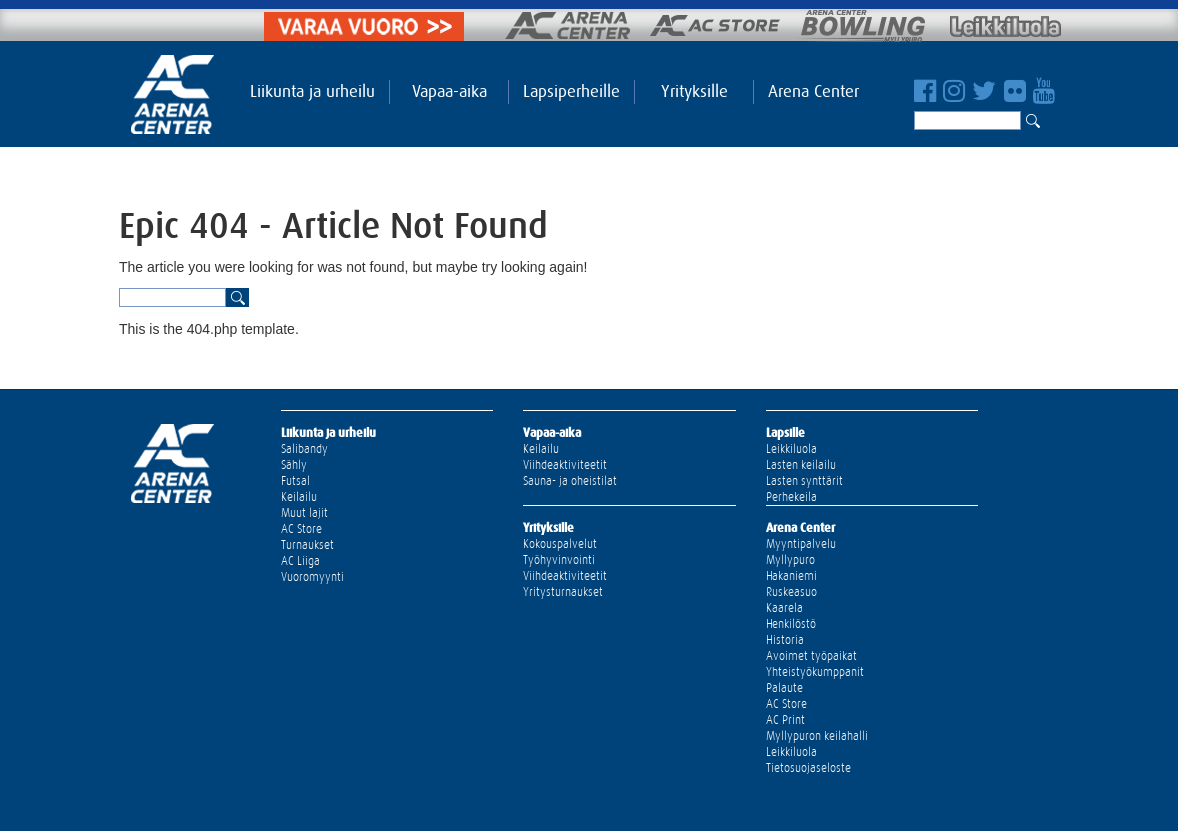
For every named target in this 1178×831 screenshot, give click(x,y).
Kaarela (784, 608)
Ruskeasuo (791, 592)
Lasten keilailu (801, 465)
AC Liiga (300, 561)
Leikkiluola (791, 449)
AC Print (785, 720)
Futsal (295, 481)
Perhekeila (791, 497)
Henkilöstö (791, 624)
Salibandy (304, 449)
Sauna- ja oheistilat (570, 481)
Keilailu (299, 497)
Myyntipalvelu (801, 544)
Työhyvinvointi (559, 560)
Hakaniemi (791, 576)
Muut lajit (304, 513)
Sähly (294, 465)
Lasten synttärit (804, 481)
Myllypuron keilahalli (817, 736)
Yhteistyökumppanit (815, 672)
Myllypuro (790, 560)
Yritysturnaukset (563, 592)
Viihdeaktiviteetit (565, 465)
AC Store (301, 529)
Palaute (784, 688)
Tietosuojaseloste (808, 768)
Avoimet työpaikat (811, 656)
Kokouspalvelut (560, 544)
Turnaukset (307, 545)
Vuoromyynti (312, 577)
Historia (785, 640)
